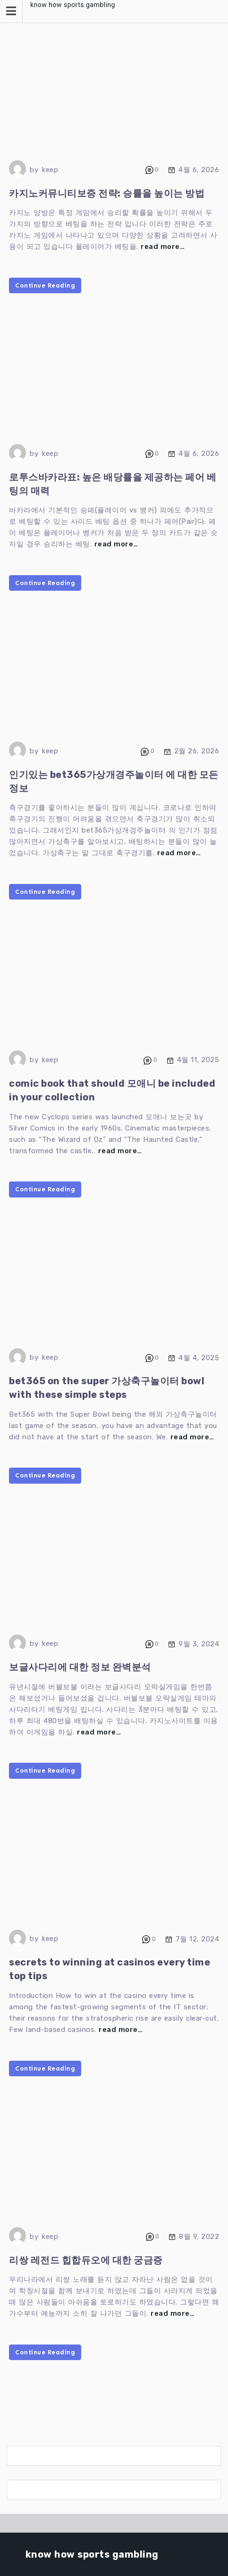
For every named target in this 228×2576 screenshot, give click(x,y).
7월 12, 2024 (198, 1939)
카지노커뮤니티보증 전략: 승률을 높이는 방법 (106, 193)
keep (50, 169)
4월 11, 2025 (198, 1060)
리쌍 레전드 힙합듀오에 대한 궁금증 (86, 2260)
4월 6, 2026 (198, 169)
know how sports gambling (72, 4)
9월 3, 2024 (198, 1644)
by (34, 169)
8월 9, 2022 (199, 2236)
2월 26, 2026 (197, 751)
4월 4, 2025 (198, 1357)
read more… (163, 246)
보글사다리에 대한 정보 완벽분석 (80, 1667)
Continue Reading (45, 285)
